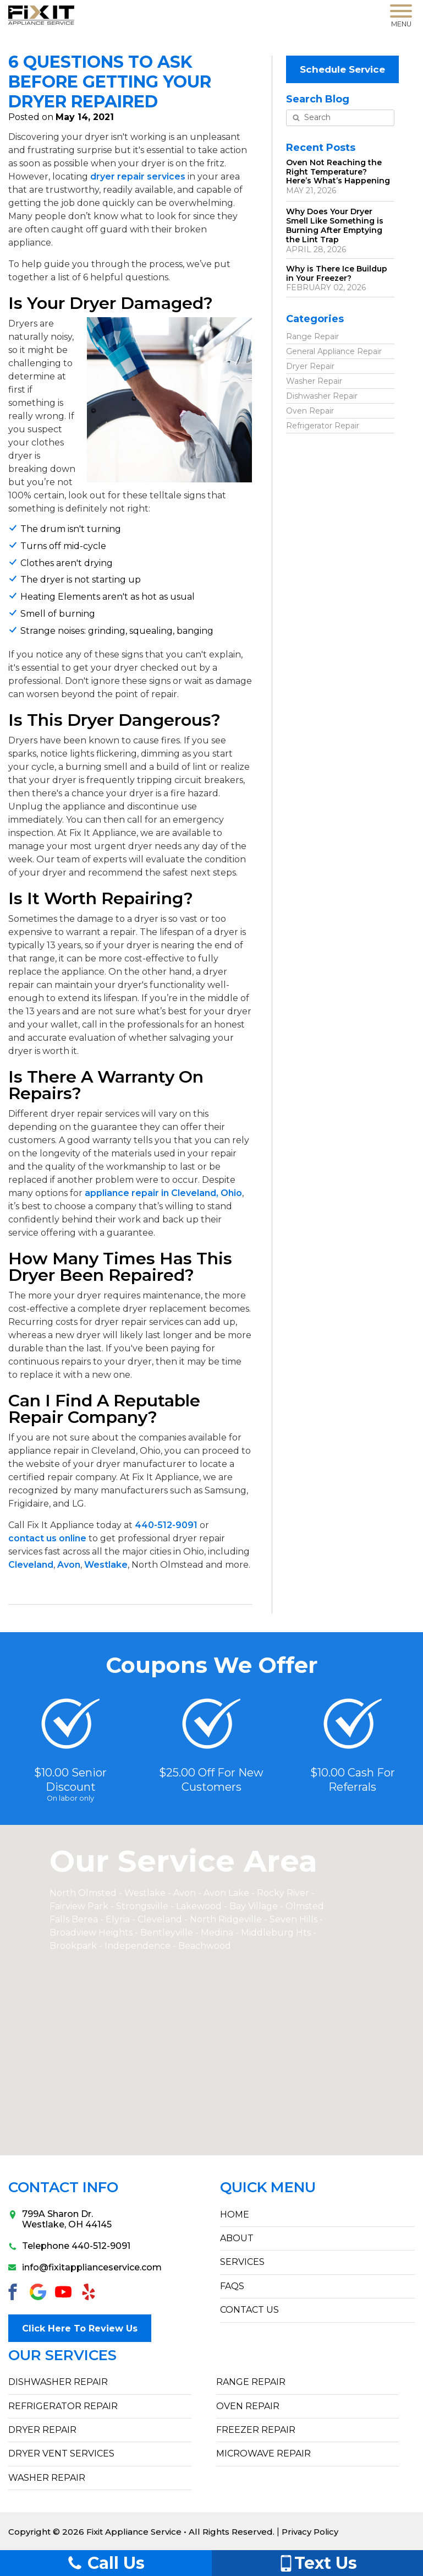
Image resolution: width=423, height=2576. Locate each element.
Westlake (106, 1564)
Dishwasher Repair (322, 395)
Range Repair (312, 335)
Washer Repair (314, 380)
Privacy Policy (310, 2530)
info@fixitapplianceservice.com (85, 2267)
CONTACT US (249, 2310)
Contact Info (63, 2188)
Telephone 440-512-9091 (69, 2246)
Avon (68, 1564)
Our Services (62, 2354)
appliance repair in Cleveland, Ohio (163, 1193)
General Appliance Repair (334, 350)
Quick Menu (268, 2188)
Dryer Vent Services (61, 2452)
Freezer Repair (255, 2428)
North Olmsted (83, 1893)
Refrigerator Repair (322, 425)
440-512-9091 (166, 1525)
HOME (234, 2214)
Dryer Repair (310, 365)
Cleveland (30, 1564)
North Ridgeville (226, 1919)
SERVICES (242, 2262)
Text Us (317, 2563)
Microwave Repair (263, 2452)
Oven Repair (310, 410)
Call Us (106, 2563)
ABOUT (237, 2238)
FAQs (232, 2286)
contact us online (47, 1538)
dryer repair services (137, 176)
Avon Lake (226, 1893)
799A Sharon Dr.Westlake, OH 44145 (60, 2219)
